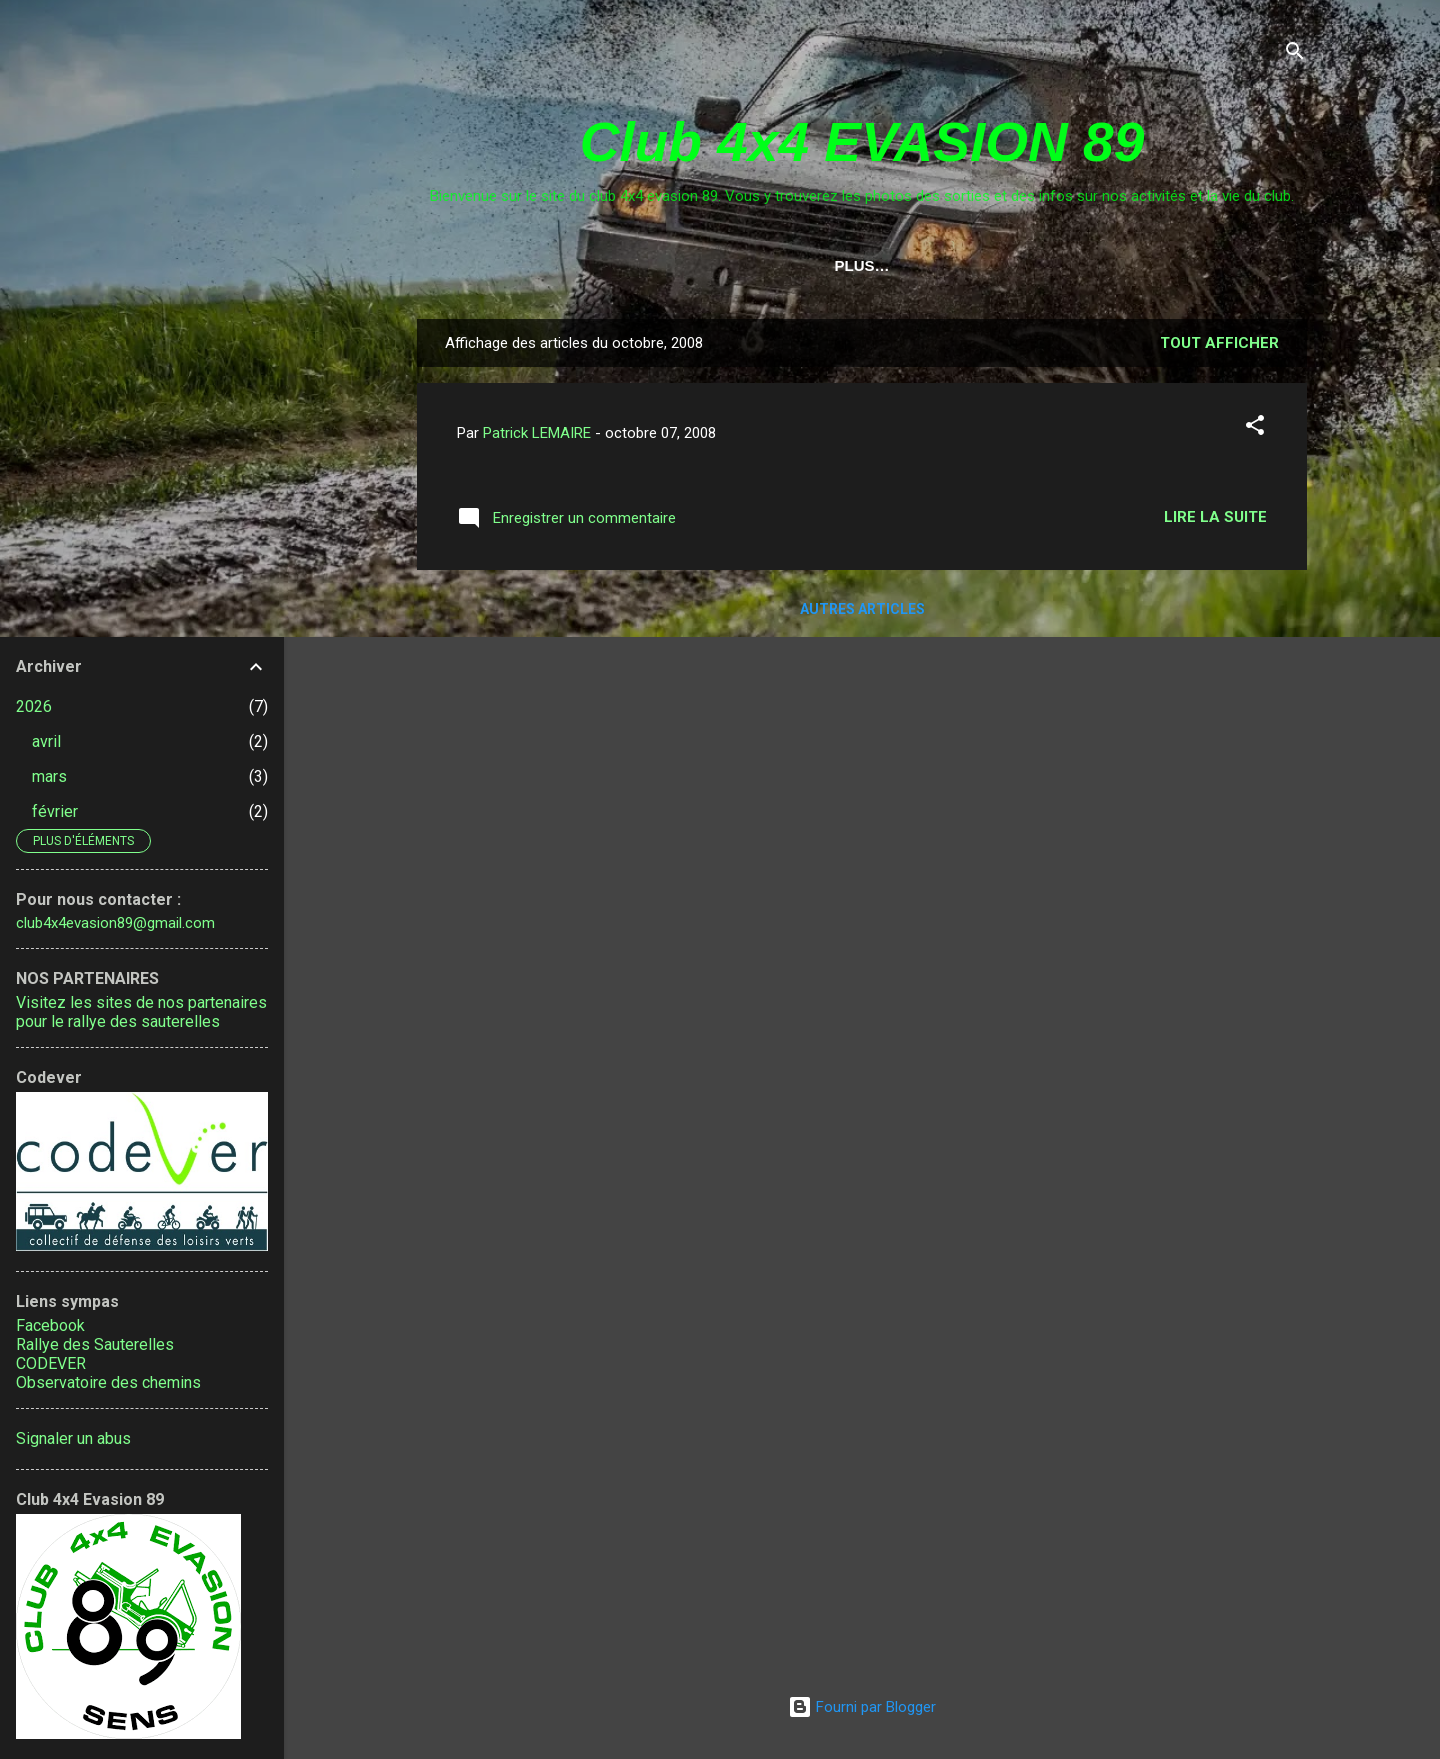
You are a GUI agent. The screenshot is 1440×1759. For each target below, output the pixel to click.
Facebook (50, 1325)
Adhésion (1008, 265)
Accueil (487, 265)
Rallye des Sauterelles (95, 1344)
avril (46, 741)
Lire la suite (1215, 521)
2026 (34, 706)
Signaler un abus (73, 1438)
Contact (727, 265)
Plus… (1242, 265)
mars (49, 776)
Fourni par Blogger (862, 1707)
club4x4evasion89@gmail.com (115, 923)
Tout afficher (1219, 347)
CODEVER (51, 1363)
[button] (1255, 432)
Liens (821, 265)
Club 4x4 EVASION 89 (862, 142)
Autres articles (862, 613)
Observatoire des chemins (108, 1382)
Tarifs (906, 265)
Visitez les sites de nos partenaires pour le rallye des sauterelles (141, 1012)
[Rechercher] (1295, 54)
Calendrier (606, 265)
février (55, 811)
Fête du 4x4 (1131, 265)
